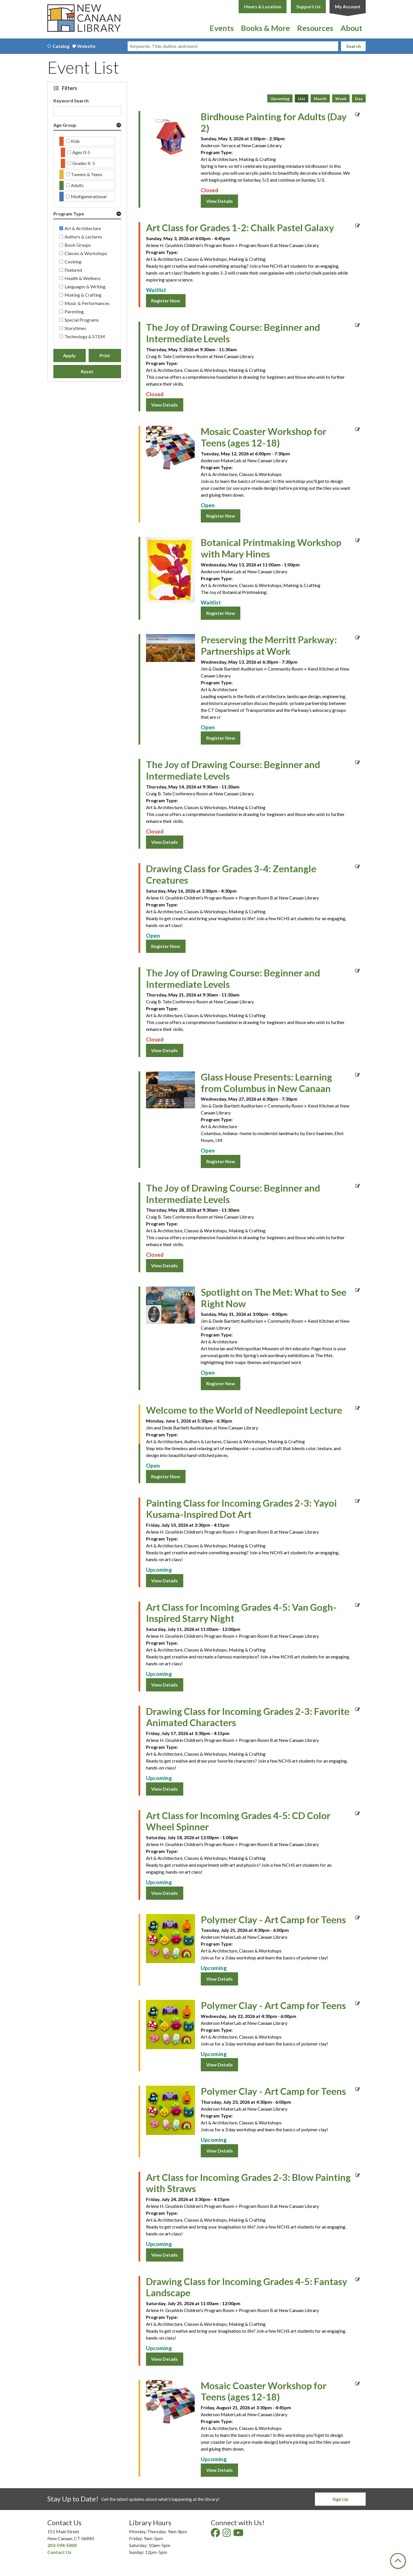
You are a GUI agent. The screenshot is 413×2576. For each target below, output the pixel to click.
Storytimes (75, 328)
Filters (70, 88)
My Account (348, 6)
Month (320, 98)
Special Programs (82, 320)
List (301, 98)
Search (353, 46)
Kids (75, 141)
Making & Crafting (83, 295)
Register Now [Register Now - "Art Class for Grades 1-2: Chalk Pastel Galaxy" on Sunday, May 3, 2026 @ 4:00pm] (165, 300)
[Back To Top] (398, 2561)
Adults (77, 185)
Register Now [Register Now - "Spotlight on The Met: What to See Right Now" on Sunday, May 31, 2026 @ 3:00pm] (220, 1383)
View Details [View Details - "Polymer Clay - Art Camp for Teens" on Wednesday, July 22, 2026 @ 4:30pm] (219, 2064)
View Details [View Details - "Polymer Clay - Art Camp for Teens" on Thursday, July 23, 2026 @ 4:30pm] (219, 2150)
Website (86, 46)
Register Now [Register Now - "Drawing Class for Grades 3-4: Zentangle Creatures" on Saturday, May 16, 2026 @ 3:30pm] (165, 946)
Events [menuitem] (222, 28)
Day (359, 98)
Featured (73, 270)
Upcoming (279, 98)
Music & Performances (87, 303)
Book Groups (78, 245)
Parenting (74, 311)
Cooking (73, 261)
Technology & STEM (85, 336)
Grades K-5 (83, 163)
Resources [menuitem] (315, 28)
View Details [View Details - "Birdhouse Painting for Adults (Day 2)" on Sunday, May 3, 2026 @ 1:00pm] (219, 201)
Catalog (60, 46)
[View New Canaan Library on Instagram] (227, 2534)
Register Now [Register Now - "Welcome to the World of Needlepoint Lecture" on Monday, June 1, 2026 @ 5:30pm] (165, 1476)
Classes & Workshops (86, 253)
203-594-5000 (62, 2545)
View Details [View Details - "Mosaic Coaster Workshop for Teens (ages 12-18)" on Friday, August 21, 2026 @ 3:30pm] (219, 2470)
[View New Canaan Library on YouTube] (238, 2534)
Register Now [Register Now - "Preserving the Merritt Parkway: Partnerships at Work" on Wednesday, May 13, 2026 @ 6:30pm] (220, 738)
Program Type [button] (68, 213)
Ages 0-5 (81, 152)
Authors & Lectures (83, 236)
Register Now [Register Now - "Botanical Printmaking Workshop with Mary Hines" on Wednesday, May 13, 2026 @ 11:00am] (220, 613)
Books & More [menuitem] (265, 28)
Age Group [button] (64, 125)
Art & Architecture (83, 228)
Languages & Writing (85, 286)
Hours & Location (262, 6)
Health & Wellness (83, 278)
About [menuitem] (351, 28)
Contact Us (59, 2552)
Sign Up (340, 2499)
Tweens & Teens (86, 174)
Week (340, 98)
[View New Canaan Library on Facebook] (216, 2534)
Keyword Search (71, 100)
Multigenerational (88, 196)
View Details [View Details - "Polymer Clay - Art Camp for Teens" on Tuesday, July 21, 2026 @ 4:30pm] (219, 1978)
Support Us (308, 6)
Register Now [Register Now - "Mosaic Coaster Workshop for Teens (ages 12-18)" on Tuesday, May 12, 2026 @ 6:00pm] (220, 515)
